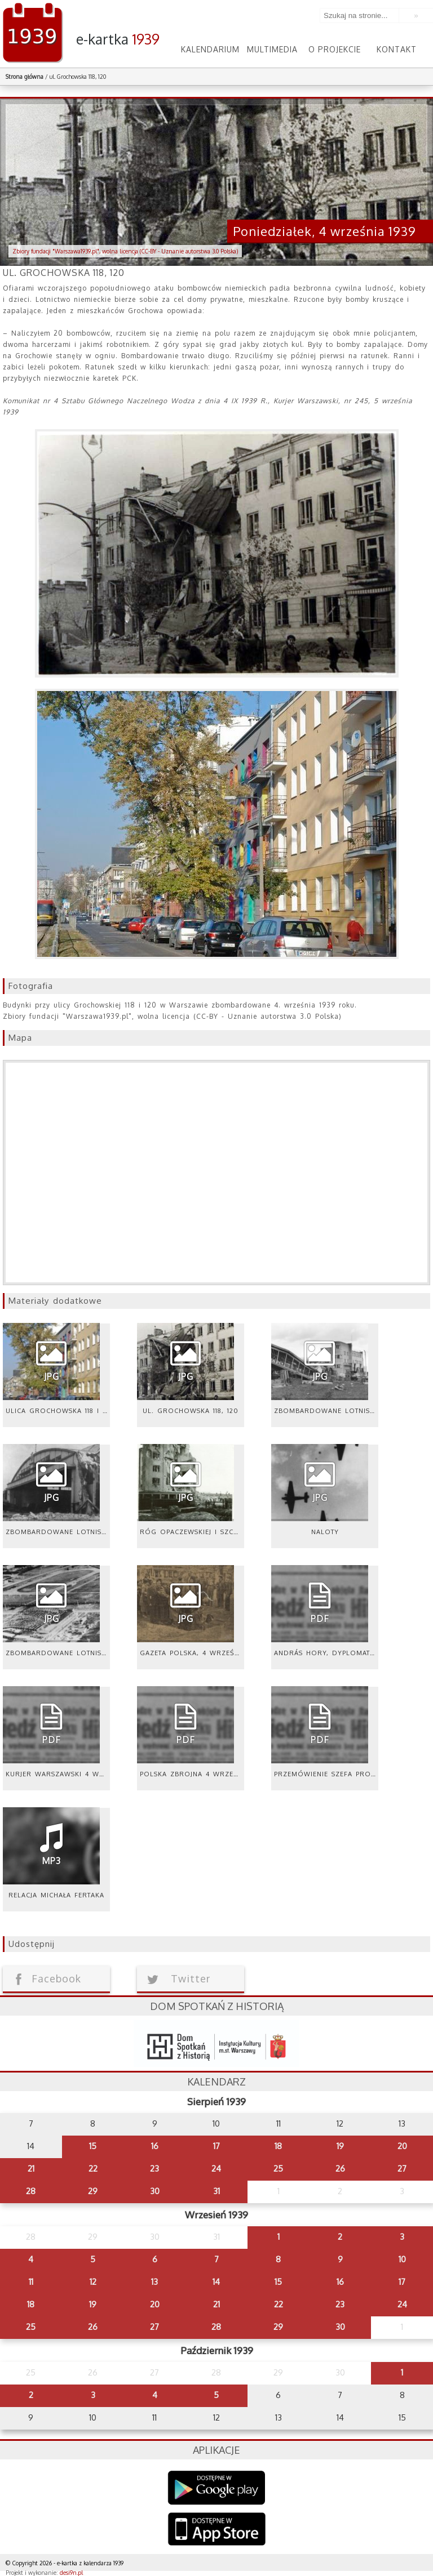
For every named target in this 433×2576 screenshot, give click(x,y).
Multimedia (272, 49)
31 (216, 2191)
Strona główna (24, 76)
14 (216, 2281)
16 (154, 2146)
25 (278, 2168)
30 (155, 2191)
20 (402, 2146)
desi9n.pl (71, 2572)
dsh (216, 2043)
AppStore (216, 2530)
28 (31, 2191)
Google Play (216, 2488)
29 (93, 2191)
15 (92, 2146)
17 (216, 2146)
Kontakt (397, 49)
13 (154, 2281)
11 (31, 2281)
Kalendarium (210, 49)
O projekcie (334, 49)
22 (93, 2168)
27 (402, 2168)
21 (31, 2168)
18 (278, 2146)
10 (402, 2259)
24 (216, 2168)
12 (93, 2281)
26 (340, 2168)
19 (340, 2146)
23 (154, 2168)
